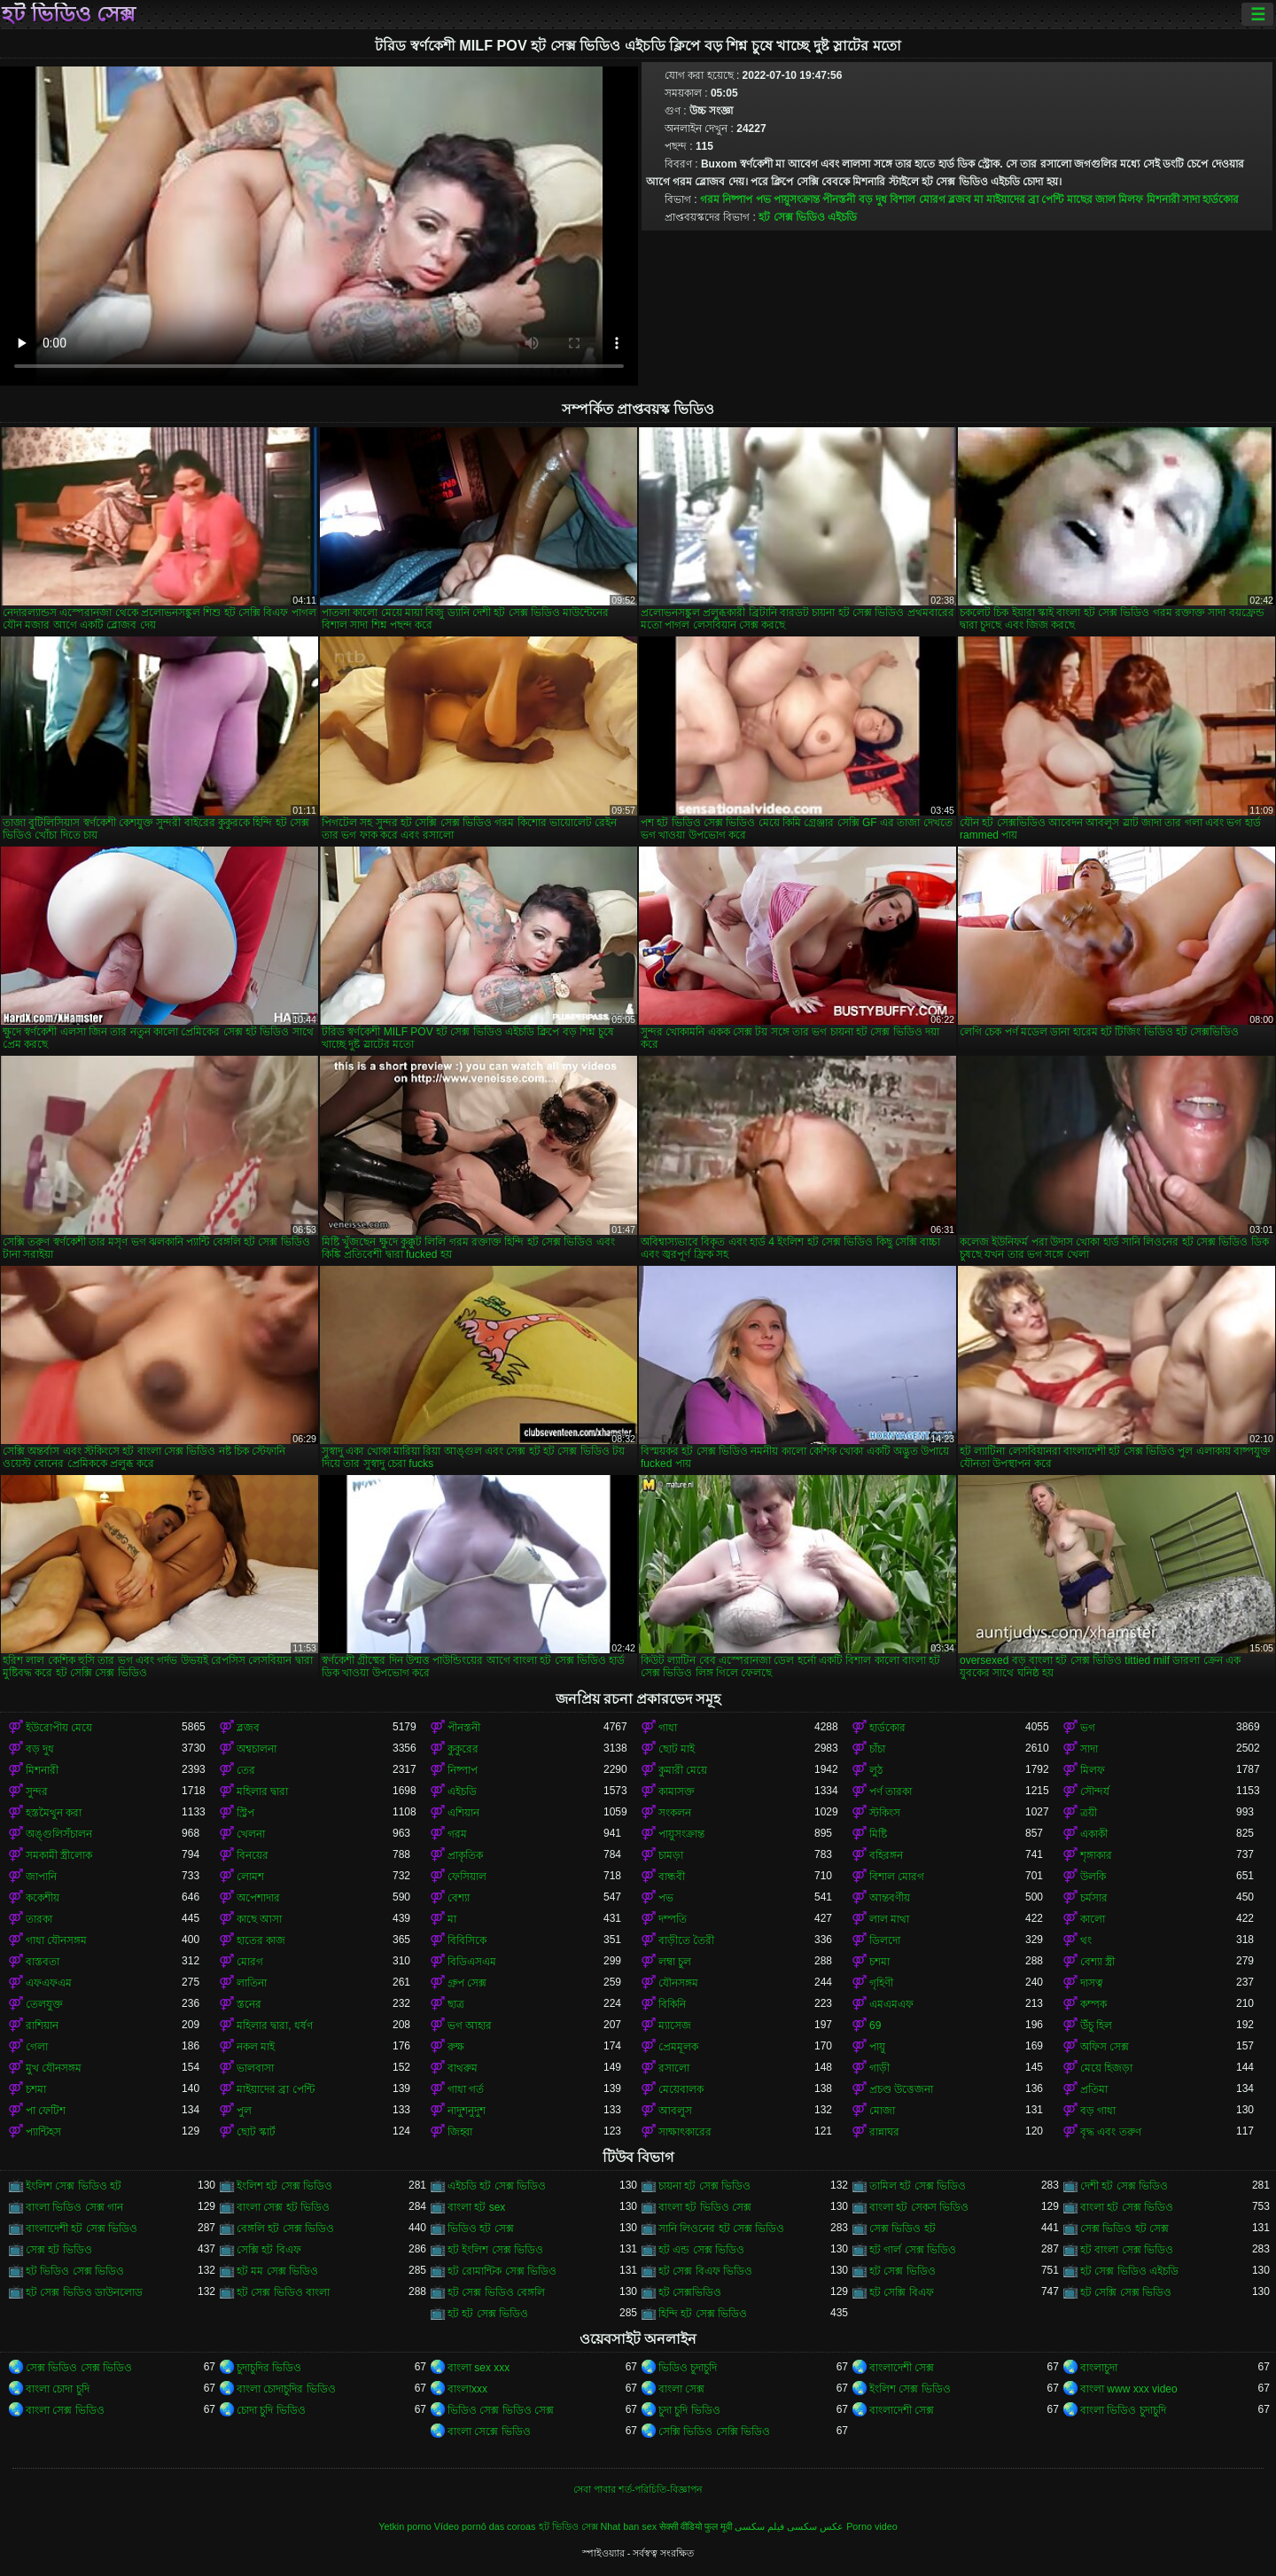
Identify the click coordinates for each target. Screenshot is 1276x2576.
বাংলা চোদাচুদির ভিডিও (286, 2389)
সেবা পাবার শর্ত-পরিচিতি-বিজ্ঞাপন (638, 2489)
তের (246, 1770)
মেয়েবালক (681, 2089)
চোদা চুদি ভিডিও (271, 2410)
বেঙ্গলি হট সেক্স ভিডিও (285, 2228)
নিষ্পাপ (737, 199)
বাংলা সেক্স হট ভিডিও (283, 2207)
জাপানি (41, 1876)
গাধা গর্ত (465, 2089)
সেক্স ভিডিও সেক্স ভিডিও (79, 2367)
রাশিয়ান (42, 2025)
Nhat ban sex (629, 2526)
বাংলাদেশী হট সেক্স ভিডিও (81, 2228)
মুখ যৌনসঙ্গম (54, 2068)
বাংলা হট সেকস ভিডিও (919, 2207)
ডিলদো (884, 1940)
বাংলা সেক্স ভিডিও (65, 2410)
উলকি (1093, 1876)
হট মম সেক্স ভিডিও (277, 2271)
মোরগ (250, 1961)
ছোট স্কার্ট (256, 2132)
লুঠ (876, 1770)
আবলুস (675, 2110)
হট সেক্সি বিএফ (901, 2292)
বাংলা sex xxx (478, 2367)
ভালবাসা (255, 2068)
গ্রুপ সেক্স (466, 1983)
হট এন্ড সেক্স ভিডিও (701, 2250)
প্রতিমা (1094, 2089)
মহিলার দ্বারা (262, 1791)
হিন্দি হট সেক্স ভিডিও (702, 2313)
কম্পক (1093, 2004)
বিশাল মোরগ (917, 199)
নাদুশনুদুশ (466, 2110)
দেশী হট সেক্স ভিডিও (1124, 2186)
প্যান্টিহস (43, 2132)
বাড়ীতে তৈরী (686, 1940)
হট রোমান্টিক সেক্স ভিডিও (501, 2271)
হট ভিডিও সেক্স (69, 14)
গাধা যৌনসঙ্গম (56, 1940)
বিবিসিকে (466, 1940)
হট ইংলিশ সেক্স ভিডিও (495, 2250)
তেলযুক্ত (44, 2004)
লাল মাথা (889, 1919)
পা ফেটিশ (46, 2110)
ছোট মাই (676, 1749)
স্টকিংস (884, 1813)
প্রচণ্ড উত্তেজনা (901, 2089)
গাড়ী (879, 2068)
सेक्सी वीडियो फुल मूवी (695, 2526)
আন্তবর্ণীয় (889, 1898)
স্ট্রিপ (245, 1813)
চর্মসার (1094, 1898)
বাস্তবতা (42, 1961)
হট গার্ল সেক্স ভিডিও (912, 2250)
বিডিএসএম (471, 1961)
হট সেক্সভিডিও (689, 2292)
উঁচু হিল (1096, 2025)
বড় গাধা (1098, 2110)
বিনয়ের (252, 1855)
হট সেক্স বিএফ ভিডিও (705, 2271)
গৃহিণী (881, 1983)
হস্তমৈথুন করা (54, 1813)
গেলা (37, 2047)
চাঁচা (877, 1749)
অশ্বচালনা (256, 1749)
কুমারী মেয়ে (682, 1770)
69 (875, 2025)
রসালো (673, 2068)
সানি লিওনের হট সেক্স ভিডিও (721, 2228)
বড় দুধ (873, 199)
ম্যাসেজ (674, 2025)
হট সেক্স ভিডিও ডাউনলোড (84, 2292)
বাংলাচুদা (1098, 2367)
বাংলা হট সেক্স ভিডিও (1126, 2207)
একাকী (1094, 1834)
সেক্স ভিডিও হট (902, 2228)
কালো (1092, 1919)
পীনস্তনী (838, 199)
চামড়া (670, 1855)
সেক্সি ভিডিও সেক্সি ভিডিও (714, 2431)
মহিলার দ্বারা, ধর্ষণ (275, 2025)
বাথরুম (462, 2068)
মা (978, 199)
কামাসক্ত (676, 1791)
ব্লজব (959, 199)
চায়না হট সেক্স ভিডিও (704, 2186)
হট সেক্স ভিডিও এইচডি (808, 217)
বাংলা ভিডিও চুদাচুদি (1123, 2410)
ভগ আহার (469, 2025)
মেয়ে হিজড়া (1106, 2068)
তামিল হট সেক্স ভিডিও (917, 2186)
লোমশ (250, 1876)
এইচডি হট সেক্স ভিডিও (496, 2186)
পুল (244, 2110)
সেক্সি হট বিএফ (269, 2250)
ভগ (1087, 1727)
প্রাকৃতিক (465, 1855)
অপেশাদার (258, 1898)
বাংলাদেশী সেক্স (901, 2367)
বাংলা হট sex (476, 2207)
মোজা (882, 2110)
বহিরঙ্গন (886, 1855)
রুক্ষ (455, 2047)
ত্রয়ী (1088, 1813)
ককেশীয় (42, 1898)
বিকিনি (672, 2004)
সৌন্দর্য (1094, 1791)
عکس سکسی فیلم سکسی (789, 2526)
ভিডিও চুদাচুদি (687, 2367)
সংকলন (674, 1813)
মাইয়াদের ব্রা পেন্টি (1025, 199)
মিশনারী (1163, 199)
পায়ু (877, 2047)
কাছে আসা (259, 1919)
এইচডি (462, 1791)
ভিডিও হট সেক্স (480, 2228)
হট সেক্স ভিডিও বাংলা (283, 2292)
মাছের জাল (1091, 199)
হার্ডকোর (1220, 199)
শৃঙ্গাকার (1096, 1855)
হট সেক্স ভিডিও (902, 2271)
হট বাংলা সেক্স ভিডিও (1126, 2250)
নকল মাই (256, 2047)
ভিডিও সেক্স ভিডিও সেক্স (500, 2410)
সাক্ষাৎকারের (685, 2132)
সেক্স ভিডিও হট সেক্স (1124, 2228)
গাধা (667, 1727)
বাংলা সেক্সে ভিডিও (489, 2431)
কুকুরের (462, 1749)
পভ (763, 199)
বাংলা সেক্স (681, 2389)
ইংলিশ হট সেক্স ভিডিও (284, 2186)
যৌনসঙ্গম (678, 1983)
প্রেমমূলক (678, 2047)
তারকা (39, 1919)
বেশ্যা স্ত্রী (1097, 1961)
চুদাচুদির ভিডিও (269, 2367)
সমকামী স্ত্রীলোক (59, 1855)
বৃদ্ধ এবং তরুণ (1110, 2132)
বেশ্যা (458, 1898)
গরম (710, 199)
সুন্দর (37, 1791)
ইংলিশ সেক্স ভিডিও (910, 2389)
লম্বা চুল (674, 1961)
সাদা (1191, 199)
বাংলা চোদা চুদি (57, 2389)
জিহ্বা (459, 2132)
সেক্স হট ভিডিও (59, 2250)
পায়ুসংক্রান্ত (797, 199)
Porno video (872, 2526)
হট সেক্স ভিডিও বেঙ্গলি (496, 2292)
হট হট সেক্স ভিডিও (487, 2313)
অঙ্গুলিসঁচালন (59, 1834)
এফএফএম (49, 1983)
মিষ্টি (878, 1834)
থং (1086, 1940)
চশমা (879, 1961)
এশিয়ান (463, 1813)
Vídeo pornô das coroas (485, 2526)
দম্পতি (672, 1919)
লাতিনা (252, 1983)
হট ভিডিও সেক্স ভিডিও (75, 2271)
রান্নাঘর (884, 2132)
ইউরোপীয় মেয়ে (59, 1727)
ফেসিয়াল (466, 1876)
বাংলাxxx (467, 2389)
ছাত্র (455, 2004)
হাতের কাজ (261, 1940)
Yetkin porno (405, 2526)
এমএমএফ (891, 2004)
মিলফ (1130, 199)
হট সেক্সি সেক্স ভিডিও (1125, 2292)
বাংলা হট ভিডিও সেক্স (704, 2207)
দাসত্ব (1091, 1983)
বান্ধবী (671, 1876)
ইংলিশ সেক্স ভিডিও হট (73, 2186)
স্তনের (249, 2004)
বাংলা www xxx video (1129, 2389)
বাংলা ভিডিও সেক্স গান (74, 2207)
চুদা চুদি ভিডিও (689, 2410)
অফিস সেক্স (1104, 2047)
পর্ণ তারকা (890, 1791)
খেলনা (251, 1834)
